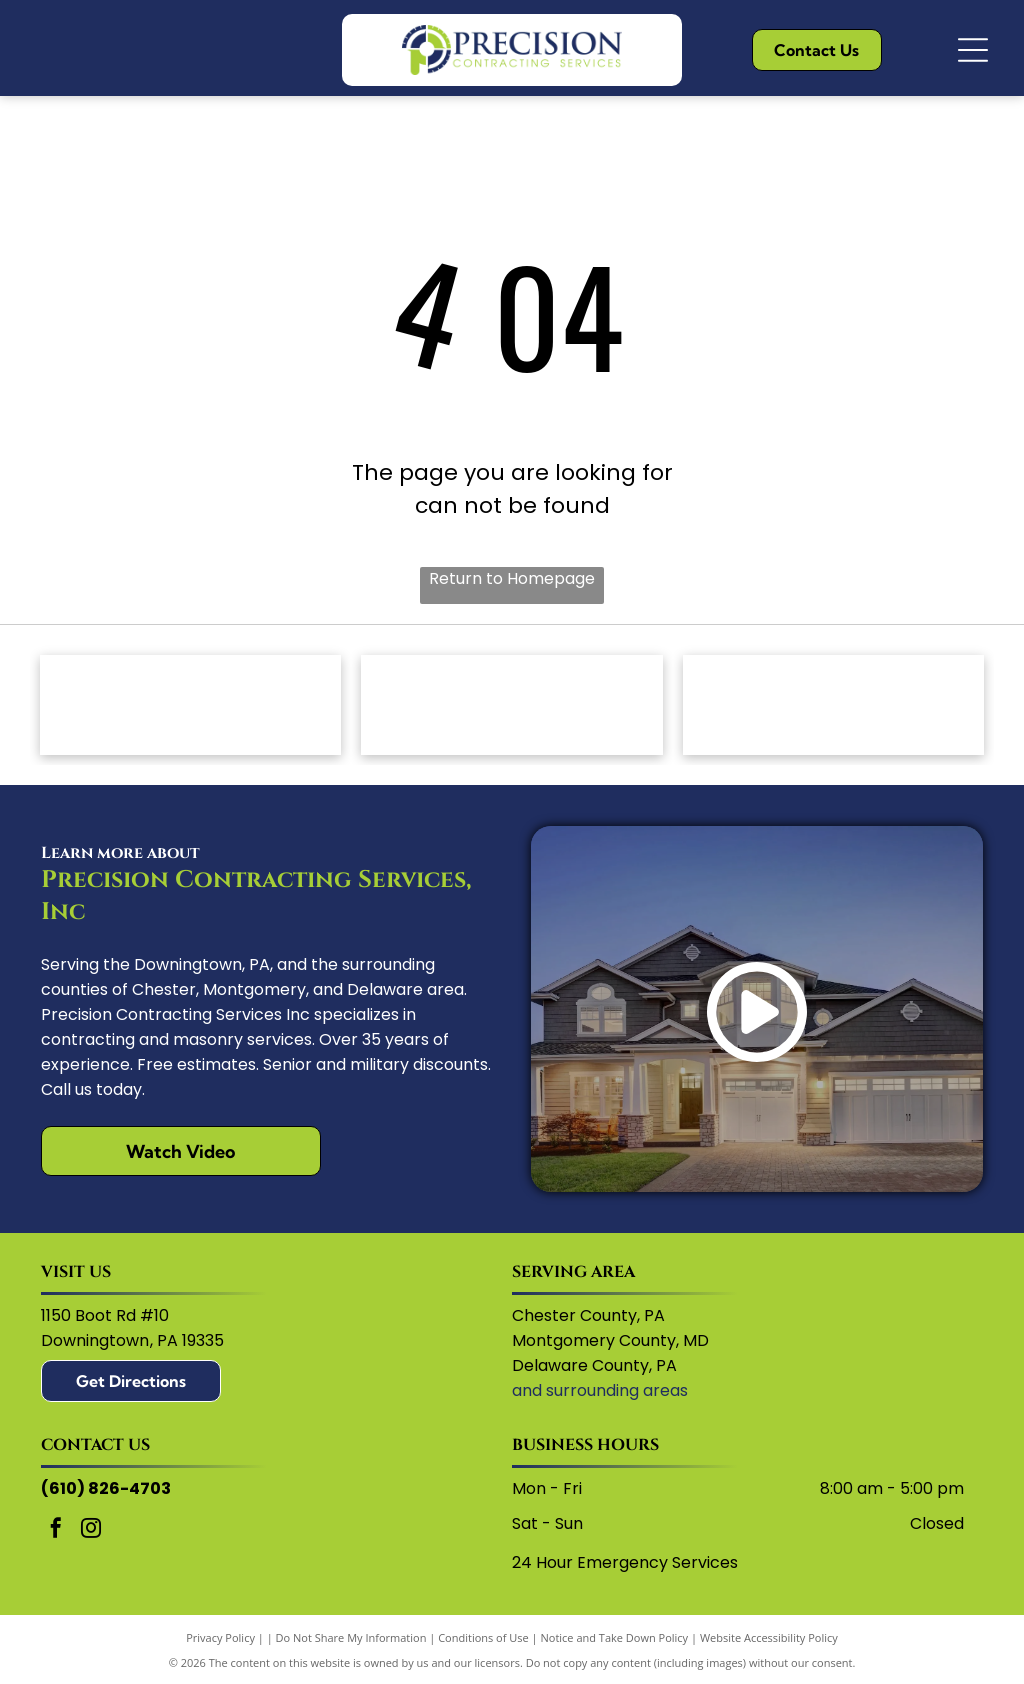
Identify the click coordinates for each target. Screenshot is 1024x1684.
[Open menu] (973, 50)
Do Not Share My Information (351, 1637)
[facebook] (56, 1530)
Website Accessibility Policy (769, 1637)
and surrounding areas (600, 1390)
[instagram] (91, 1530)
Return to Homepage (512, 578)
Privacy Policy (220, 1637)
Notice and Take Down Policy (615, 1637)
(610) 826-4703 (106, 1488)
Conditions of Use (483, 1637)
